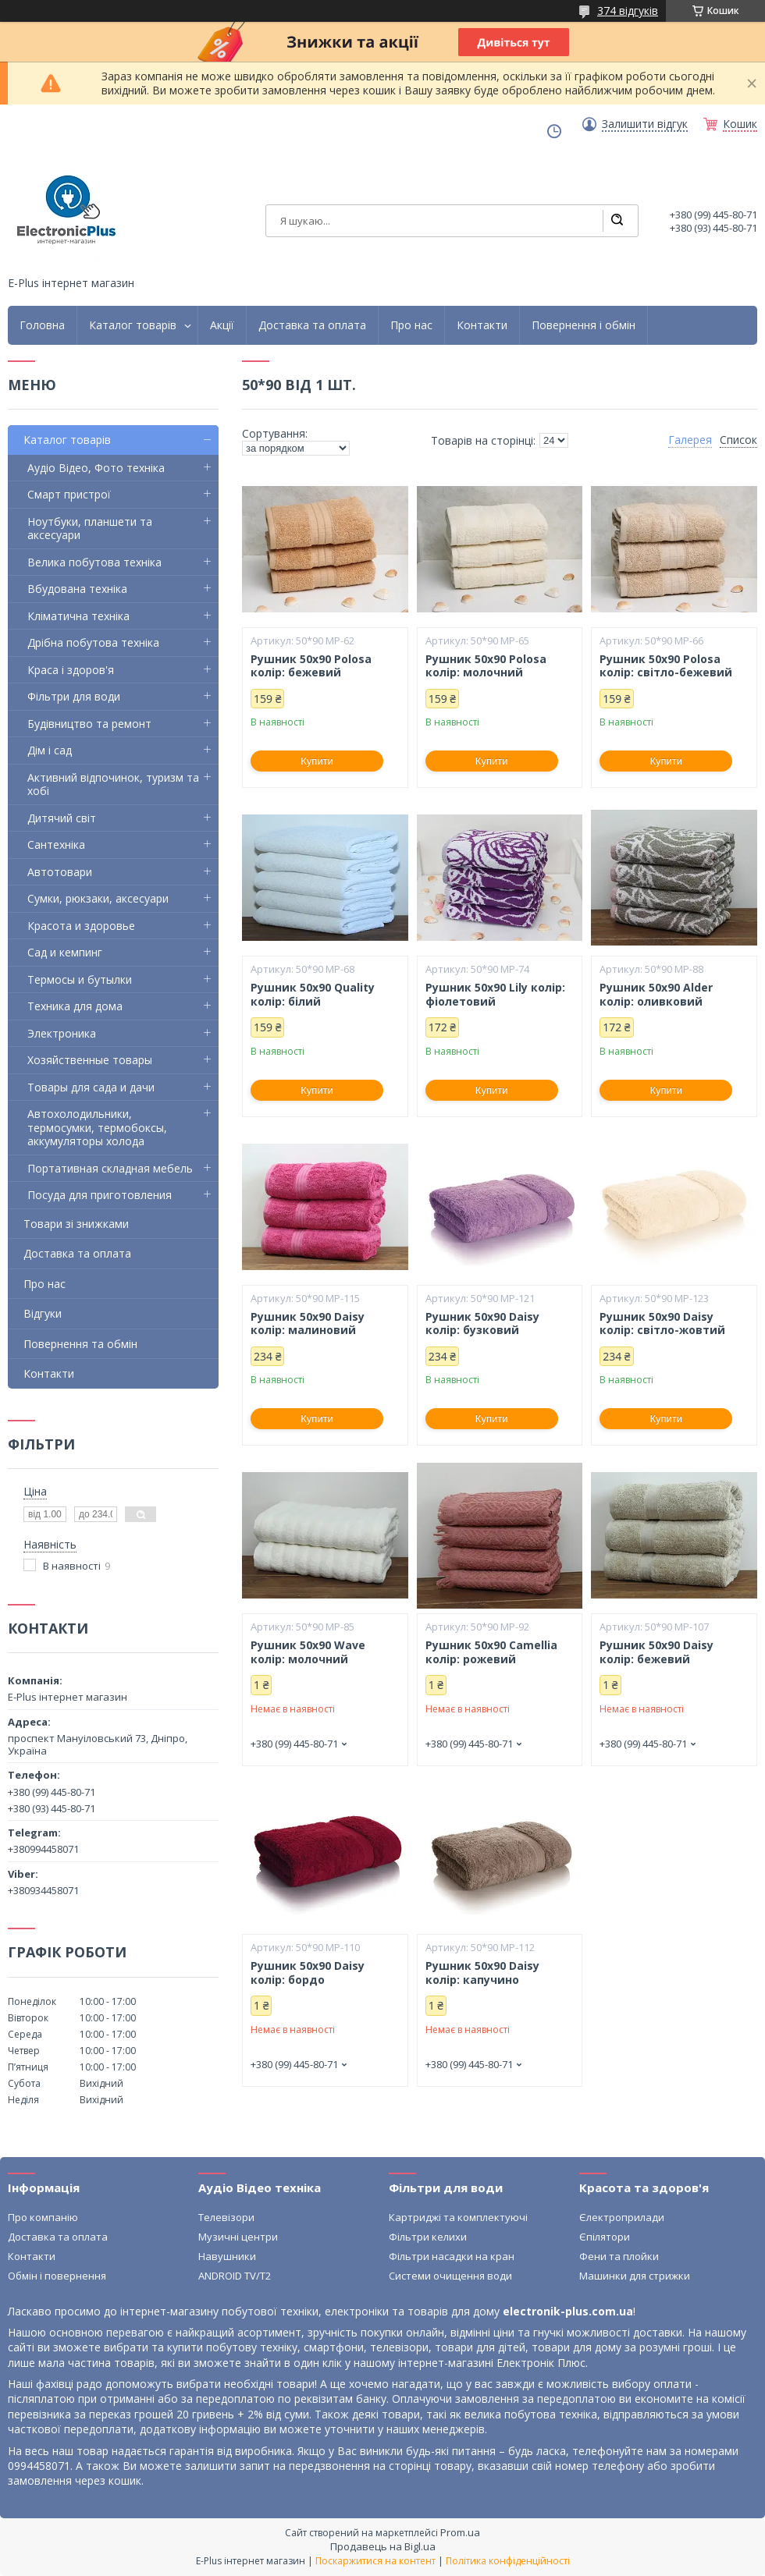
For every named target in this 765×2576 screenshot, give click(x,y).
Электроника (61, 1033)
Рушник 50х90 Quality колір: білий (313, 994)
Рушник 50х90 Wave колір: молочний (308, 1652)
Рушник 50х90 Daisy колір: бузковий (482, 1323)
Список (738, 440)
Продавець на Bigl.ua (383, 2546)
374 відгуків (627, 10)
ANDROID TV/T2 (234, 2276)
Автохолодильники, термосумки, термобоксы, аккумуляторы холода (97, 1127)
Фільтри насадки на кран (451, 2256)
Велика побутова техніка (94, 562)
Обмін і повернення (57, 2276)
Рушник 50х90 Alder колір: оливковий (656, 994)
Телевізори (226, 2217)
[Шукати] (617, 221)
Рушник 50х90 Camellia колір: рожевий (491, 1652)
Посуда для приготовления (99, 1194)
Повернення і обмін (583, 325)
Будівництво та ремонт (89, 723)
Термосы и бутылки (79, 979)
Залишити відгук (645, 124)
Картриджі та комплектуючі (458, 2217)
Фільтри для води (73, 696)
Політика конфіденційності (508, 2560)
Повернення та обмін (80, 1343)
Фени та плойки (619, 2256)
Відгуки (42, 1313)
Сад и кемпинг (64, 952)
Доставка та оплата (312, 325)
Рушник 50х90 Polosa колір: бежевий (311, 665)
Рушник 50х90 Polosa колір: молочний (485, 665)
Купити (317, 761)
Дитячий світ (61, 818)
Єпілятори (604, 2237)
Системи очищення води (450, 2276)
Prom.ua (460, 2532)
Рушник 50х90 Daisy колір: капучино (482, 1972)
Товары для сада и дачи (91, 1087)
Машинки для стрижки (634, 2276)
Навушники (227, 2256)
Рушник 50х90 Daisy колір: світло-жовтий (662, 1323)
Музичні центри (238, 2237)
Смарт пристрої (69, 494)
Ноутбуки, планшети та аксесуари (89, 528)
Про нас (411, 325)
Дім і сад (49, 750)
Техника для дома (75, 1006)
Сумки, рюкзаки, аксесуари (98, 898)
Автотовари (59, 871)
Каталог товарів (132, 325)
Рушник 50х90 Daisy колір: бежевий (656, 1652)
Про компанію (43, 2217)
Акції (222, 325)
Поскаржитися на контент (375, 2560)
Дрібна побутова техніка (93, 642)
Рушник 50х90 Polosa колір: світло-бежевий (666, 665)
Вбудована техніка (77, 588)
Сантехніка (56, 844)
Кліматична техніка (78, 616)
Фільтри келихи (428, 2237)
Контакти (482, 325)
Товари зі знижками (76, 1223)
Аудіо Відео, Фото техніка (96, 467)
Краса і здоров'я (70, 669)
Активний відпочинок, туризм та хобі (113, 784)
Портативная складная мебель (110, 1168)
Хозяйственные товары (89, 1059)
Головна (42, 325)
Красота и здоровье (81, 925)
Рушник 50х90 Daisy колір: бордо (308, 1972)
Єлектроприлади (621, 2217)
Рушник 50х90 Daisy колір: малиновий (308, 1323)
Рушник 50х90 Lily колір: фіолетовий (495, 994)
